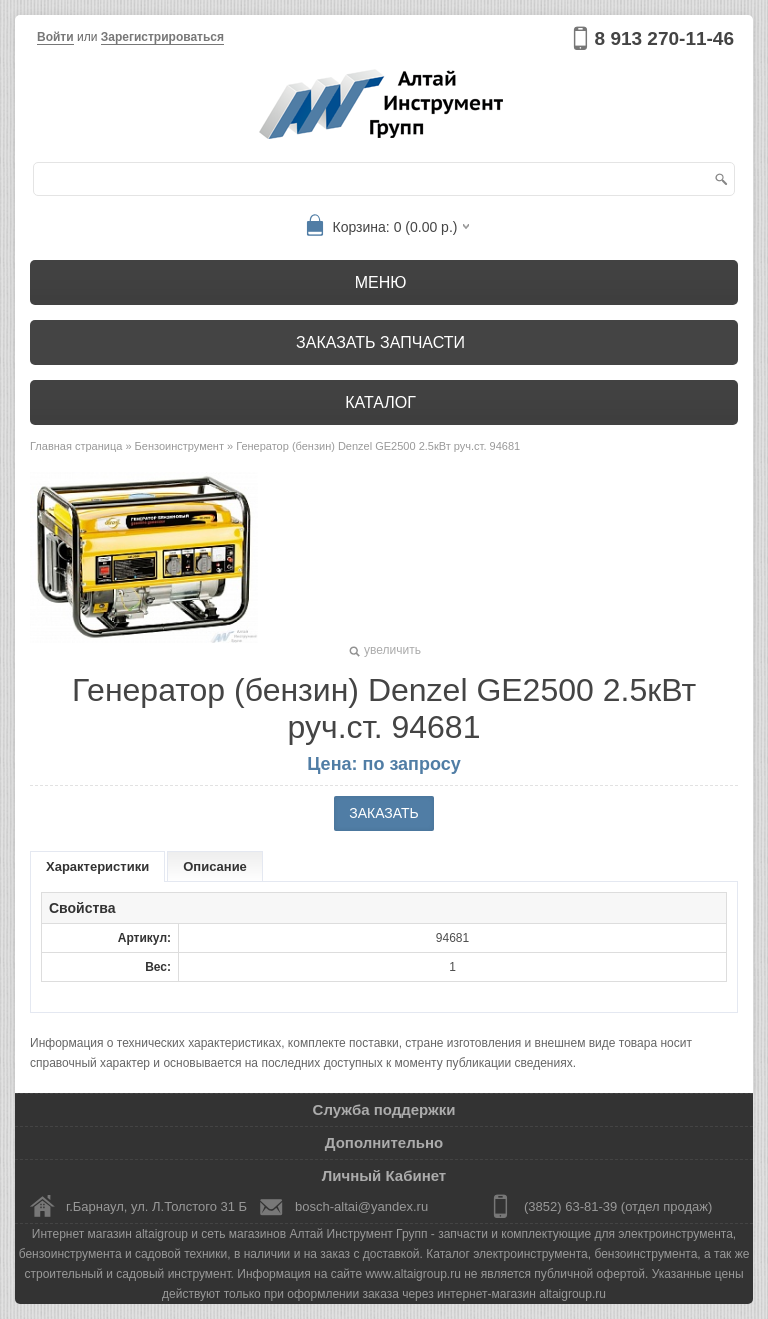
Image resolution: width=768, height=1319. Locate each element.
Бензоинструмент (179, 446)
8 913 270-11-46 (664, 38)
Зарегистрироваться (162, 37)
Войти (55, 37)
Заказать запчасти (380, 342)
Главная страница (76, 446)
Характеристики (97, 866)
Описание (215, 866)
